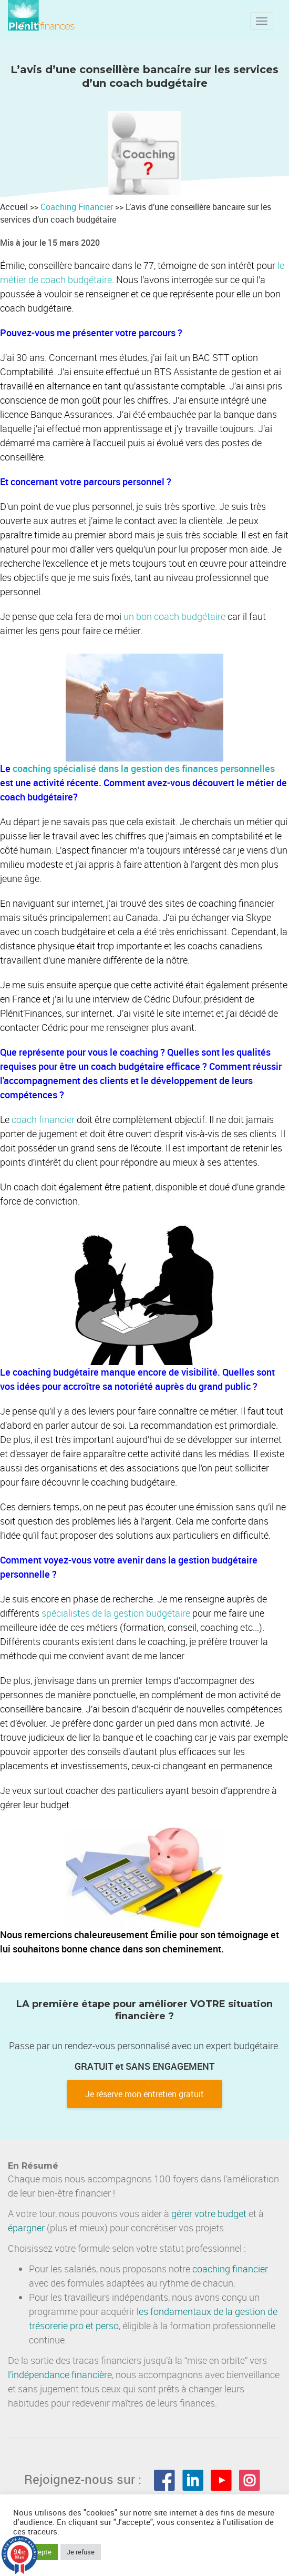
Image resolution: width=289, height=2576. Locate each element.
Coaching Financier (77, 207)
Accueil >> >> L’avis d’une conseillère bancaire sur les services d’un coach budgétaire (135, 213)
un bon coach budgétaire (174, 616)
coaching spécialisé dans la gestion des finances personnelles (144, 768)
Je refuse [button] (81, 2552)
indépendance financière (62, 2374)
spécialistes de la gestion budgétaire (116, 1613)
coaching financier (230, 2268)
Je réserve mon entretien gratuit (144, 2094)
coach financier (43, 1119)
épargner (26, 2227)
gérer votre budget (208, 2213)
